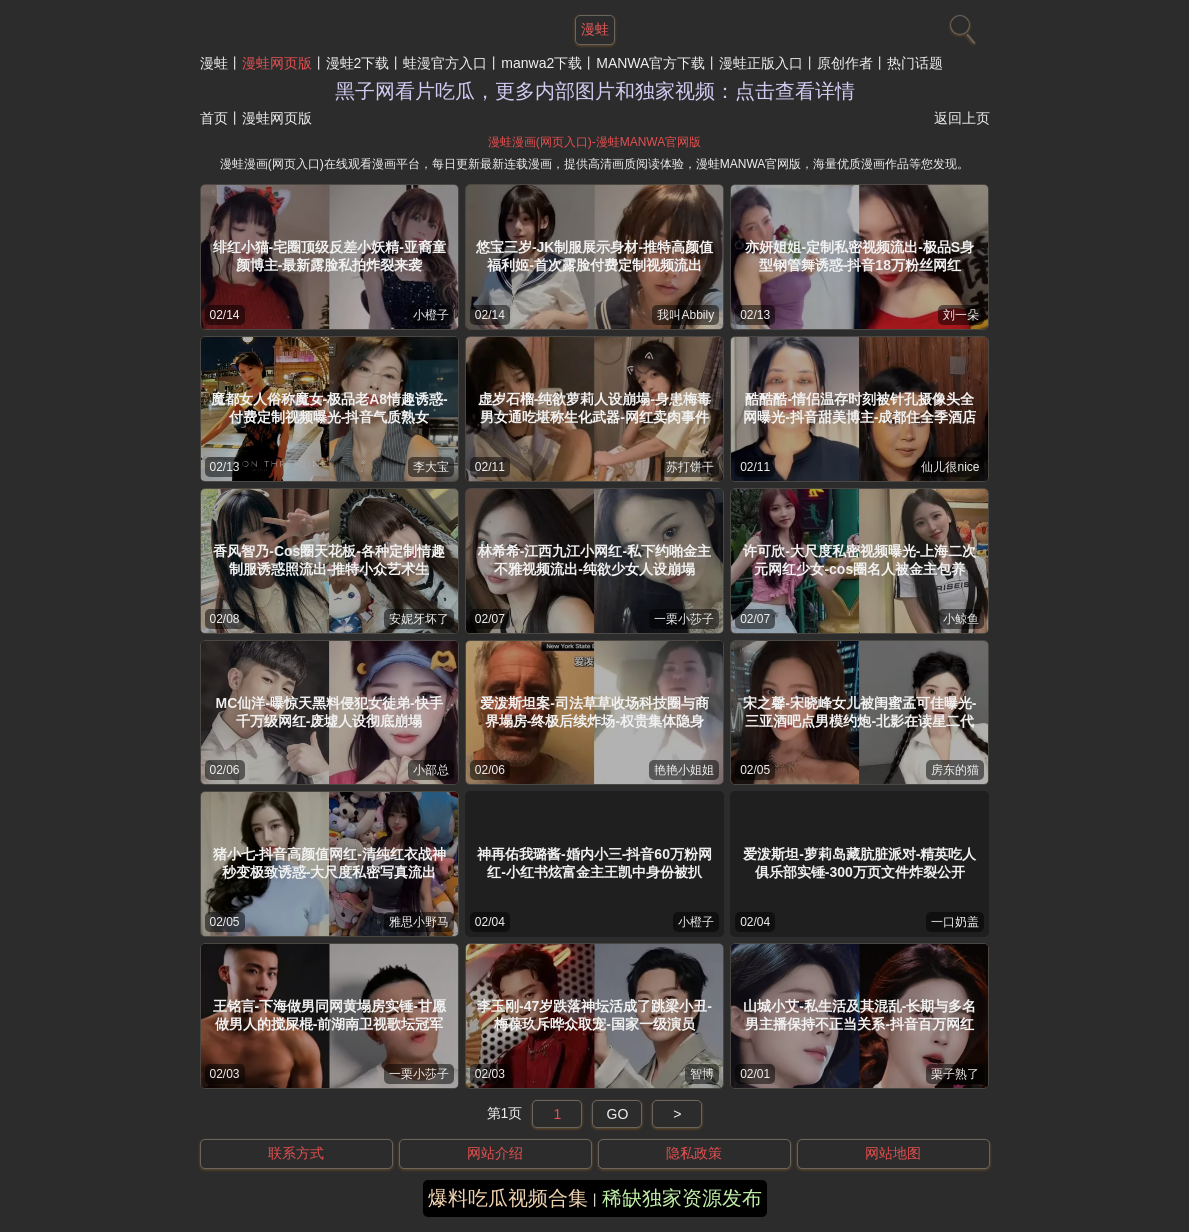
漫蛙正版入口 (761, 63)
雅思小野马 (419, 922)
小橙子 (431, 315)
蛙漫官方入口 (445, 63)
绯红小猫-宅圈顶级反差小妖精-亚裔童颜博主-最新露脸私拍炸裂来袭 (329, 256)
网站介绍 (495, 1153)
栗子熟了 (955, 1074)
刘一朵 (961, 315)
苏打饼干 (690, 467)
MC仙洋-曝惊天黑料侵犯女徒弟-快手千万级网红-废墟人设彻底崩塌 (329, 712)
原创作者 (845, 63)
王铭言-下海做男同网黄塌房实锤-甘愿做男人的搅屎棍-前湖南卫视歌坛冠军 (329, 1015)
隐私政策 (694, 1153)
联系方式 (296, 1153)
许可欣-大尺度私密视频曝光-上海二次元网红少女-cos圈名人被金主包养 (859, 560)
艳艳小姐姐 (684, 770)
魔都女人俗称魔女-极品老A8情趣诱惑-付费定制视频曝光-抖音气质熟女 (329, 408)
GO (618, 1114)
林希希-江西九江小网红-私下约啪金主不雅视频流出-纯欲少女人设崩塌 (594, 560)
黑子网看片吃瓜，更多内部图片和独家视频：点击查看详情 (595, 91)
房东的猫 (955, 770)
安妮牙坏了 (419, 619)
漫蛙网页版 (277, 63)
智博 (702, 1074)
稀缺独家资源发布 (682, 1198)
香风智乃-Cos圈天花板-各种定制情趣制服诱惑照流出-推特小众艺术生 (329, 560)
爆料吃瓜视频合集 (508, 1198)
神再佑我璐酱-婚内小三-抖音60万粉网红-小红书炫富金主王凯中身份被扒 (594, 863)
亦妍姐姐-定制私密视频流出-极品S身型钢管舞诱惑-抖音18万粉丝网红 (859, 256)
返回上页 (962, 118)
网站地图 (893, 1153)
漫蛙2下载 (358, 63)
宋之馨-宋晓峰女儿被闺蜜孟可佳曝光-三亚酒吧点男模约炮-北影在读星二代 (859, 712)
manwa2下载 (541, 63)
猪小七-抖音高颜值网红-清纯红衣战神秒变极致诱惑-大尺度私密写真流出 (329, 863)
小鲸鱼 (961, 619)
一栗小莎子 (684, 619)
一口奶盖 (955, 922)
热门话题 (915, 63)
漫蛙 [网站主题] (595, 29)
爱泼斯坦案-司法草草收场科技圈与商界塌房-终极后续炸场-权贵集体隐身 (594, 712)
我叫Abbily (685, 315)
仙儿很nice (950, 467)
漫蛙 (214, 63)
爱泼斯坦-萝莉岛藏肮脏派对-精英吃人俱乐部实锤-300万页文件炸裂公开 (859, 863)
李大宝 (431, 467)
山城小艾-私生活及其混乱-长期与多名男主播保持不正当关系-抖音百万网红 (859, 1015)
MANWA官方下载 (650, 63)
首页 (214, 118)
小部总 (431, 770)
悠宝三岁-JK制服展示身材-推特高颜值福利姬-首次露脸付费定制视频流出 (594, 256)
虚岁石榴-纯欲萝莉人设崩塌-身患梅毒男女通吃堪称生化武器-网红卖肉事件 (594, 408)
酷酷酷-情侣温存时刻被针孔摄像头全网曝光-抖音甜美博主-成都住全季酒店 (859, 408)
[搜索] (960, 25)
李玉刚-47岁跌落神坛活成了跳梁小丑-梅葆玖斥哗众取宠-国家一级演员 (594, 1015)
